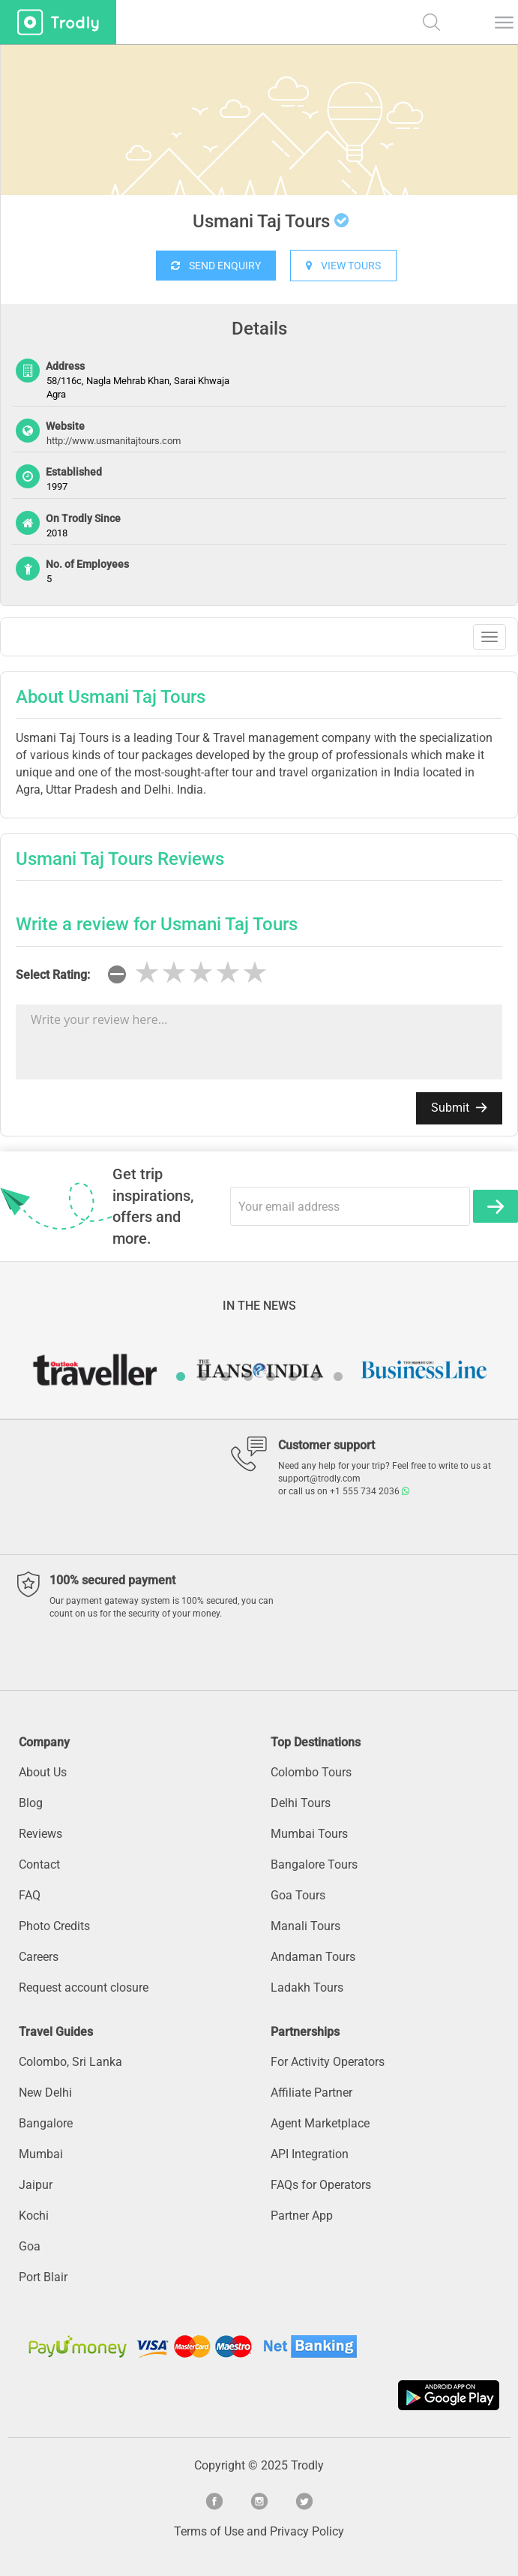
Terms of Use (209, 2531)
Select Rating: (53, 975)
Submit (459, 1107)
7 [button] (315, 1376)
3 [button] (225, 1376)
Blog (31, 1803)
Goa (29, 2246)
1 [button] (180, 1376)
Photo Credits (54, 1926)
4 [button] (248, 1376)
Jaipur (35, 2185)
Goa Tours (298, 1895)
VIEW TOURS (343, 266)
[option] (259, 157)
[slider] (200, 973)
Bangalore (46, 2123)
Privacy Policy (307, 2531)
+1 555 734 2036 (369, 1491)
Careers (38, 1957)
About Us (43, 1772)
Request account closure (83, 1987)
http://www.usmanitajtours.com (113, 440)
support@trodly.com (319, 1478)
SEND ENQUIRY (216, 266)
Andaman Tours (313, 1957)
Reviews (40, 1834)
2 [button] (203, 1376)
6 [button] (293, 1376)
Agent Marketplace (320, 2123)
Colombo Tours (311, 1772)
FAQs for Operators (321, 2185)
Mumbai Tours (309, 1834)
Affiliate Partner (311, 2092)
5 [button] (270, 1376)
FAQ (29, 1895)
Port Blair (43, 2277)
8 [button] (338, 1376)
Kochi (34, 2215)
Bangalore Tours (314, 1864)
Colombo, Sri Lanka (70, 2062)
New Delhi (45, 2092)
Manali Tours (305, 1926)
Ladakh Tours (307, 1987)
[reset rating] (117, 974)
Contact (39, 1864)
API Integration (310, 2154)
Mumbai (41, 2154)
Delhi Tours (301, 1803)
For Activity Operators (328, 2062)
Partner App (302, 2215)
